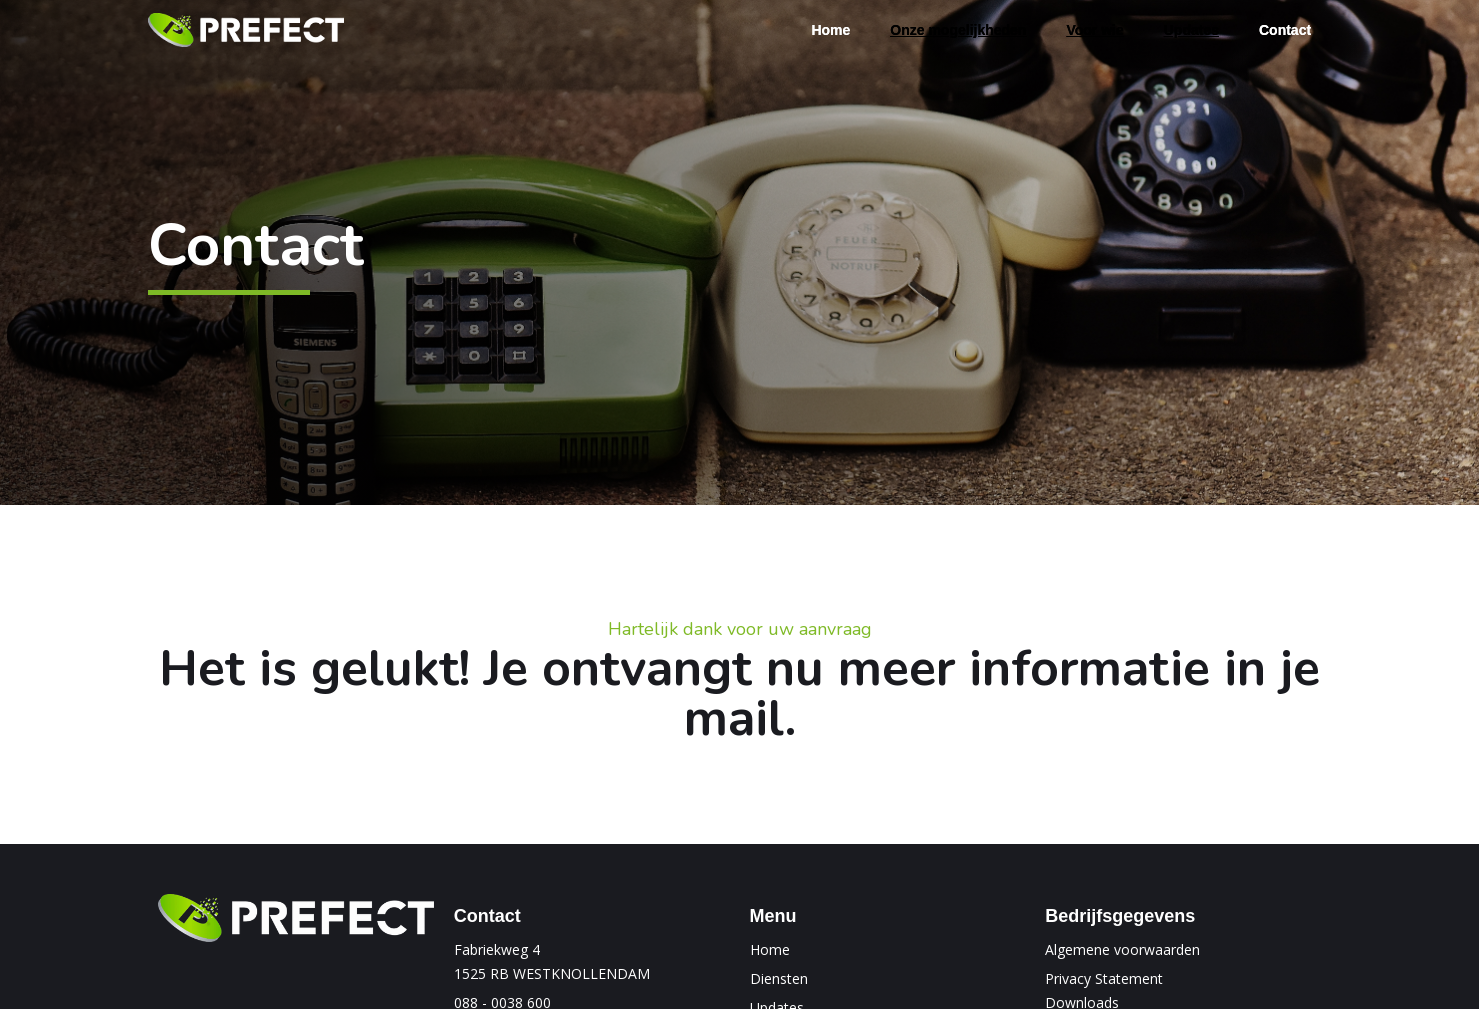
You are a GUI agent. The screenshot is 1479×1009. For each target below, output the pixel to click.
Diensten (779, 978)
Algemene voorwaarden (1122, 949)
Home (770, 949)
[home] (246, 30)
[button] (958, 30)
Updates (1191, 30)
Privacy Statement (1104, 978)
